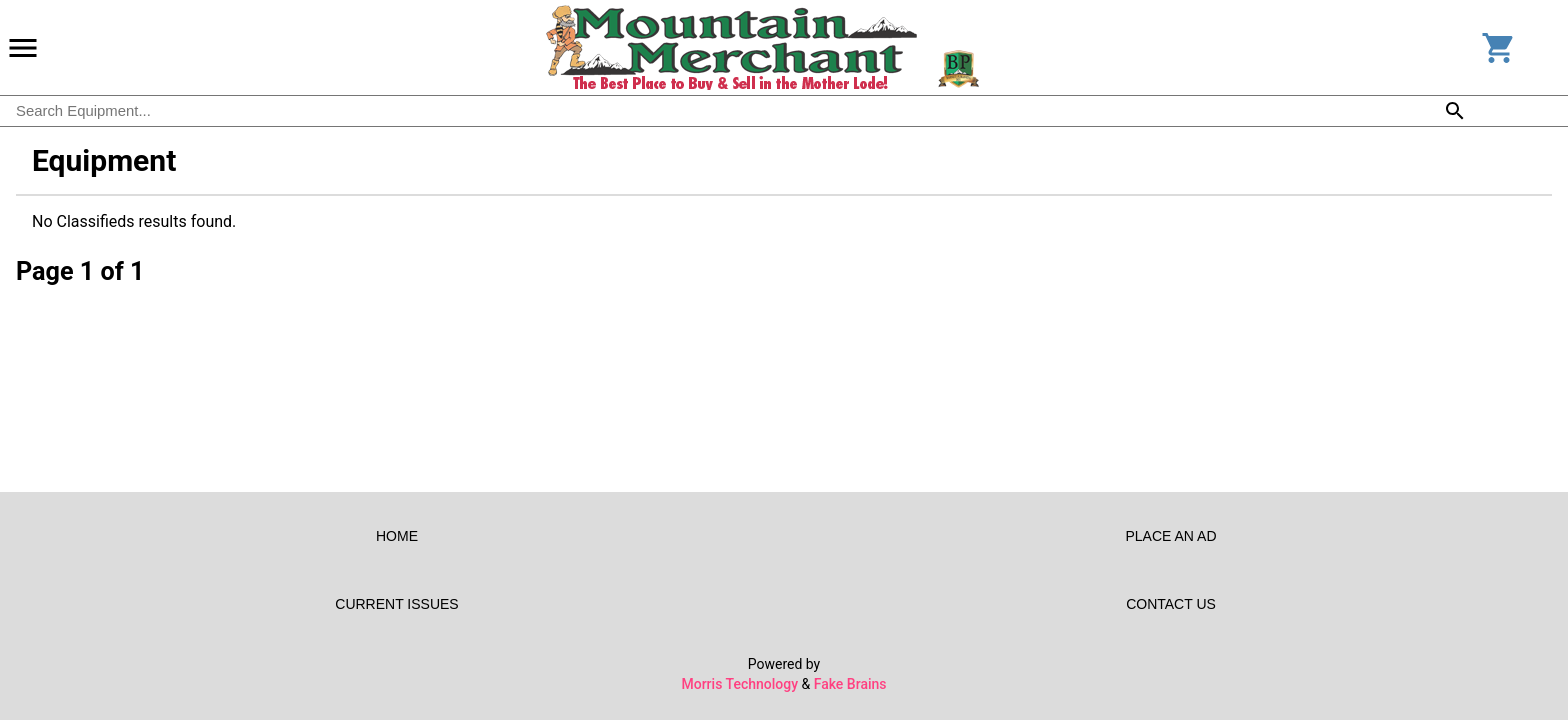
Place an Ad (1171, 536)
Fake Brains (850, 684)
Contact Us (1171, 604)
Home (397, 536)
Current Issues (397, 604)
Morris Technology (739, 684)
